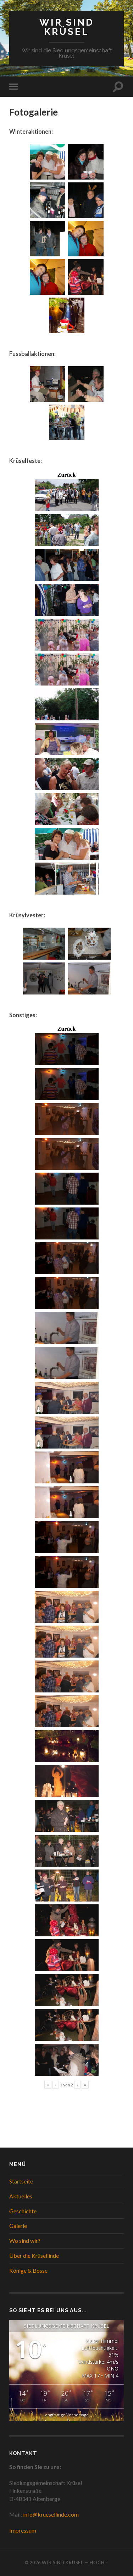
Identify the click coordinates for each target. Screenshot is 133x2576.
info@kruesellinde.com (51, 2514)
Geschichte (23, 2211)
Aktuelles (20, 2196)
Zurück (66, 475)
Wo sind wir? (24, 2240)
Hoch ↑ (99, 2562)
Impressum (22, 2530)
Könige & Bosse (28, 2270)
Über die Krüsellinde (34, 2255)
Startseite (21, 2181)
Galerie (18, 2225)
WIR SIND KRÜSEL (66, 27)
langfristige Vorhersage (66, 2414)
